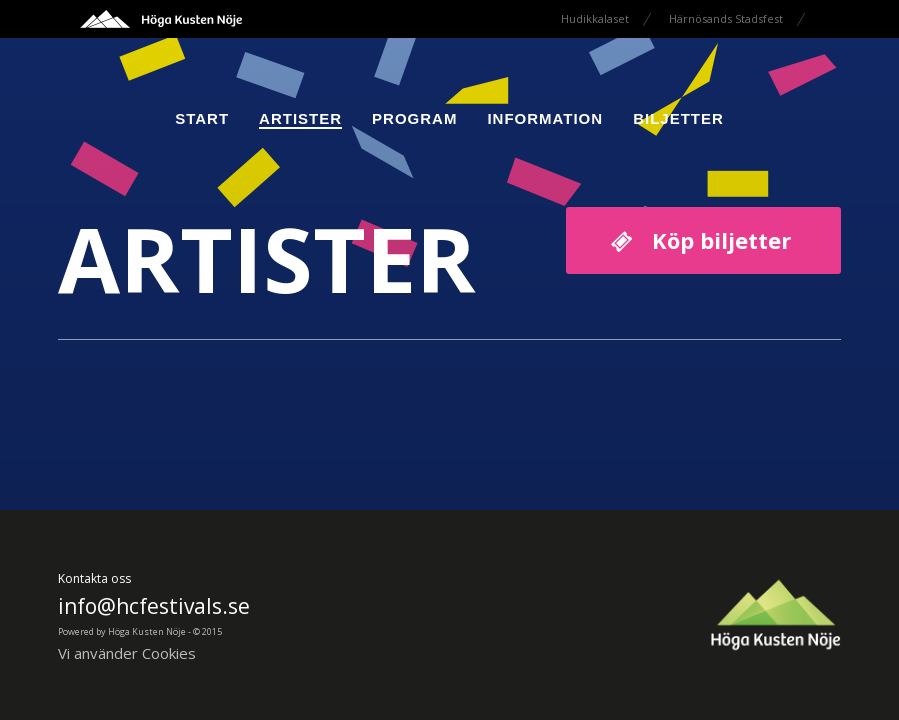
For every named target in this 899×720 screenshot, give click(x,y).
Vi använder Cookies (127, 653)
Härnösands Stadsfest (726, 18)
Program (414, 118)
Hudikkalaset (595, 18)
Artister (300, 118)
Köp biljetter (721, 240)
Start (202, 118)
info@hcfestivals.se (154, 606)
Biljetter (678, 118)
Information (545, 118)
